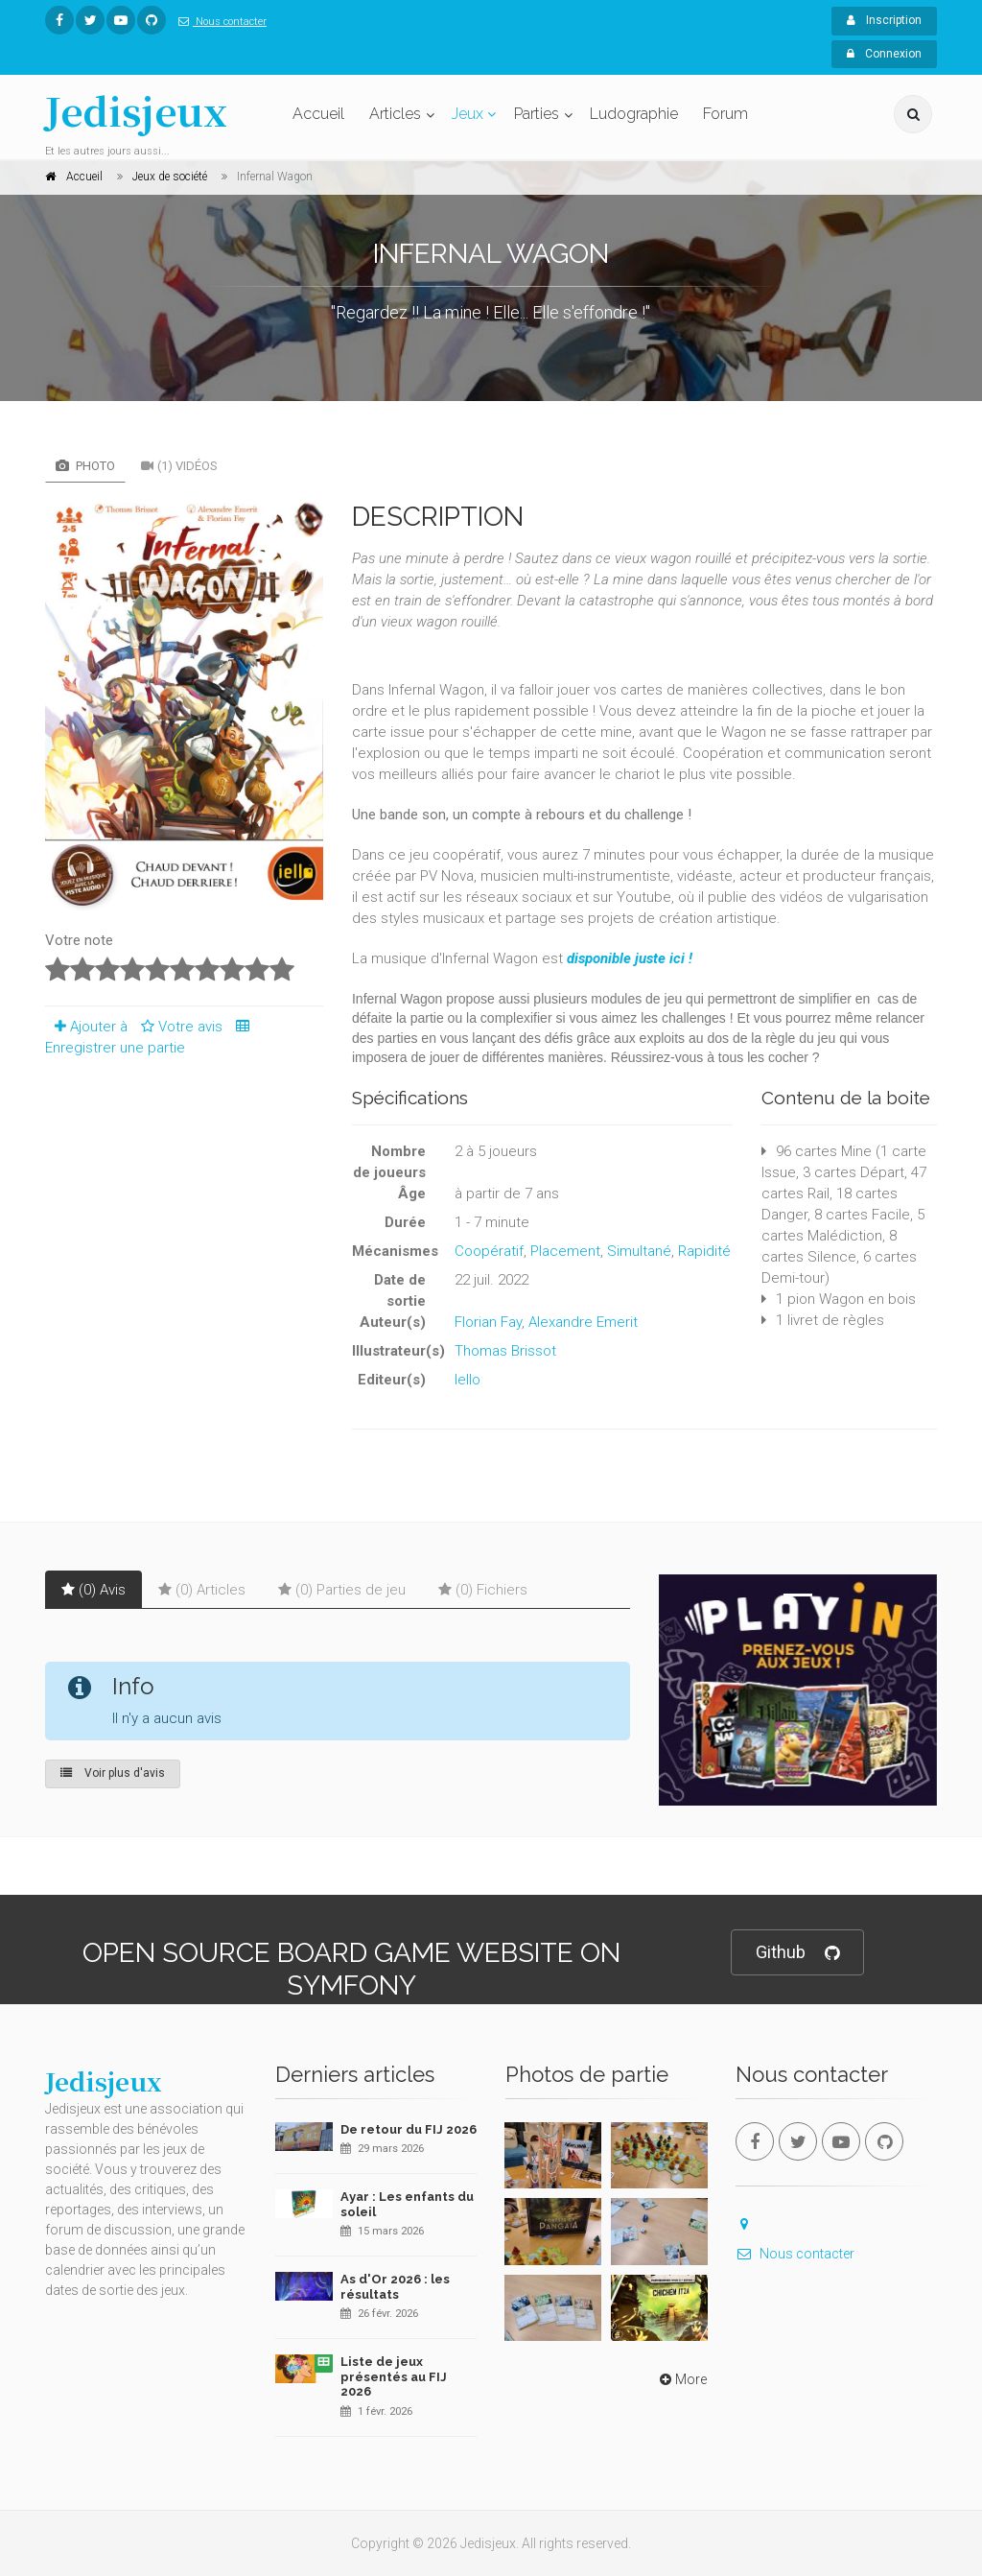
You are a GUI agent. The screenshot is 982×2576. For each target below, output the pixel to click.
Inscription (884, 20)
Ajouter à (86, 1026)
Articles (395, 114)
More (681, 2379)
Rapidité (704, 1251)
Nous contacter (219, 21)
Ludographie (634, 114)
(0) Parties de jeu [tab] (342, 1589)
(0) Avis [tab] (93, 1589)
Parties (536, 114)
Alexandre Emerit (583, 1322)
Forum (725, 114)
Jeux (467, 114)
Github (797, 1952)
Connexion (884, 53)
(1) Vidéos (179, 466)
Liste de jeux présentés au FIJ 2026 (393, 2376)
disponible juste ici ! (629, 958)
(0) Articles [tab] (202, 1589)
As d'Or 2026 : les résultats (395, 2287)
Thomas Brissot (505, 1350)
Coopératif (489, 1251)
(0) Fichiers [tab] (482, 1589)
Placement (565, 1251)
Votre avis (178, 1026)
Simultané (639, 1251)
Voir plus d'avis (112, 1773)
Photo (85, 466)
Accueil (318, 114)
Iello (467, 1379)
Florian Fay (488, 1322)
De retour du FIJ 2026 (408, 2129)
